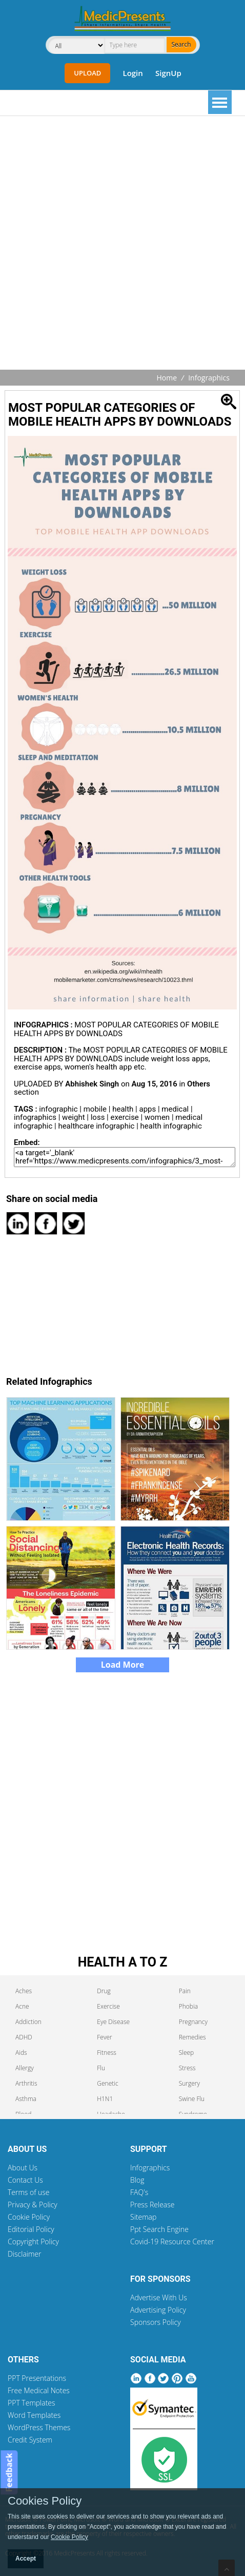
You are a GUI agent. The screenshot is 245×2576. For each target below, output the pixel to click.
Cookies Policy (44, 2501)
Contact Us (25, 2180)
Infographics (209, 378)
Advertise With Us (158, 2297)
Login (132, 73)
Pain (185, 1991)
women (157, 1117)
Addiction (28, 2021)
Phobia (188, 2006)
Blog (137, 2180)
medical (175, 1109)
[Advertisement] (122, 244)
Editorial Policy (31, 2229)
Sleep (186, 2052)
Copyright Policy (33, 2241)
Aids (21, 2052)
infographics (35, 1117)
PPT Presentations (37, 2378)
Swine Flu (192, 2098)
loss (98, 1117)
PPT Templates (31, 2403)
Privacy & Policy (32, 2204)
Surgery (189, 2083)
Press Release (152, 2204)
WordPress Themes (39, 2427)
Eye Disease (113, 2021)
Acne (22, 2006)
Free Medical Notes (39, 2390)
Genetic (107, 2083)
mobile (95, 1109)
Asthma (25, 2098)
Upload (87, 73)
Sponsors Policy (155, 2322)
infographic (58, 1109)
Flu (101, 2068)
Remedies (192, 2037)
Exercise (108, 2006)
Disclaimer (24, 2254)
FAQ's (139, 2192)
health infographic (171, 1126)
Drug (103, 1991)
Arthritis (26, 2083)
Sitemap (143, 2217)
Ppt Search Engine (159, 2229)
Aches (23, 1991)
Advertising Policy (158, 2310)
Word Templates (34, 2415)
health (122, 1109)
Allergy (24, 2068)
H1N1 (105, 2098)
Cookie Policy (29, 2217)
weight (73, 1117)
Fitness (106, 2052)
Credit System (30, 2440)
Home (166, 378)
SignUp (168, 73)
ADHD (23, 2037)
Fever (104, 2037)
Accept (25, 2558)
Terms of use (29, 2192)
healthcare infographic (96, 1126)
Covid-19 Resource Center (172, 2241)
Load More (123, 1664)
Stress (187, 2068)
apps (147, 1109)
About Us (22, 2167)
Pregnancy (193, 2021)
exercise (124, 1117)
